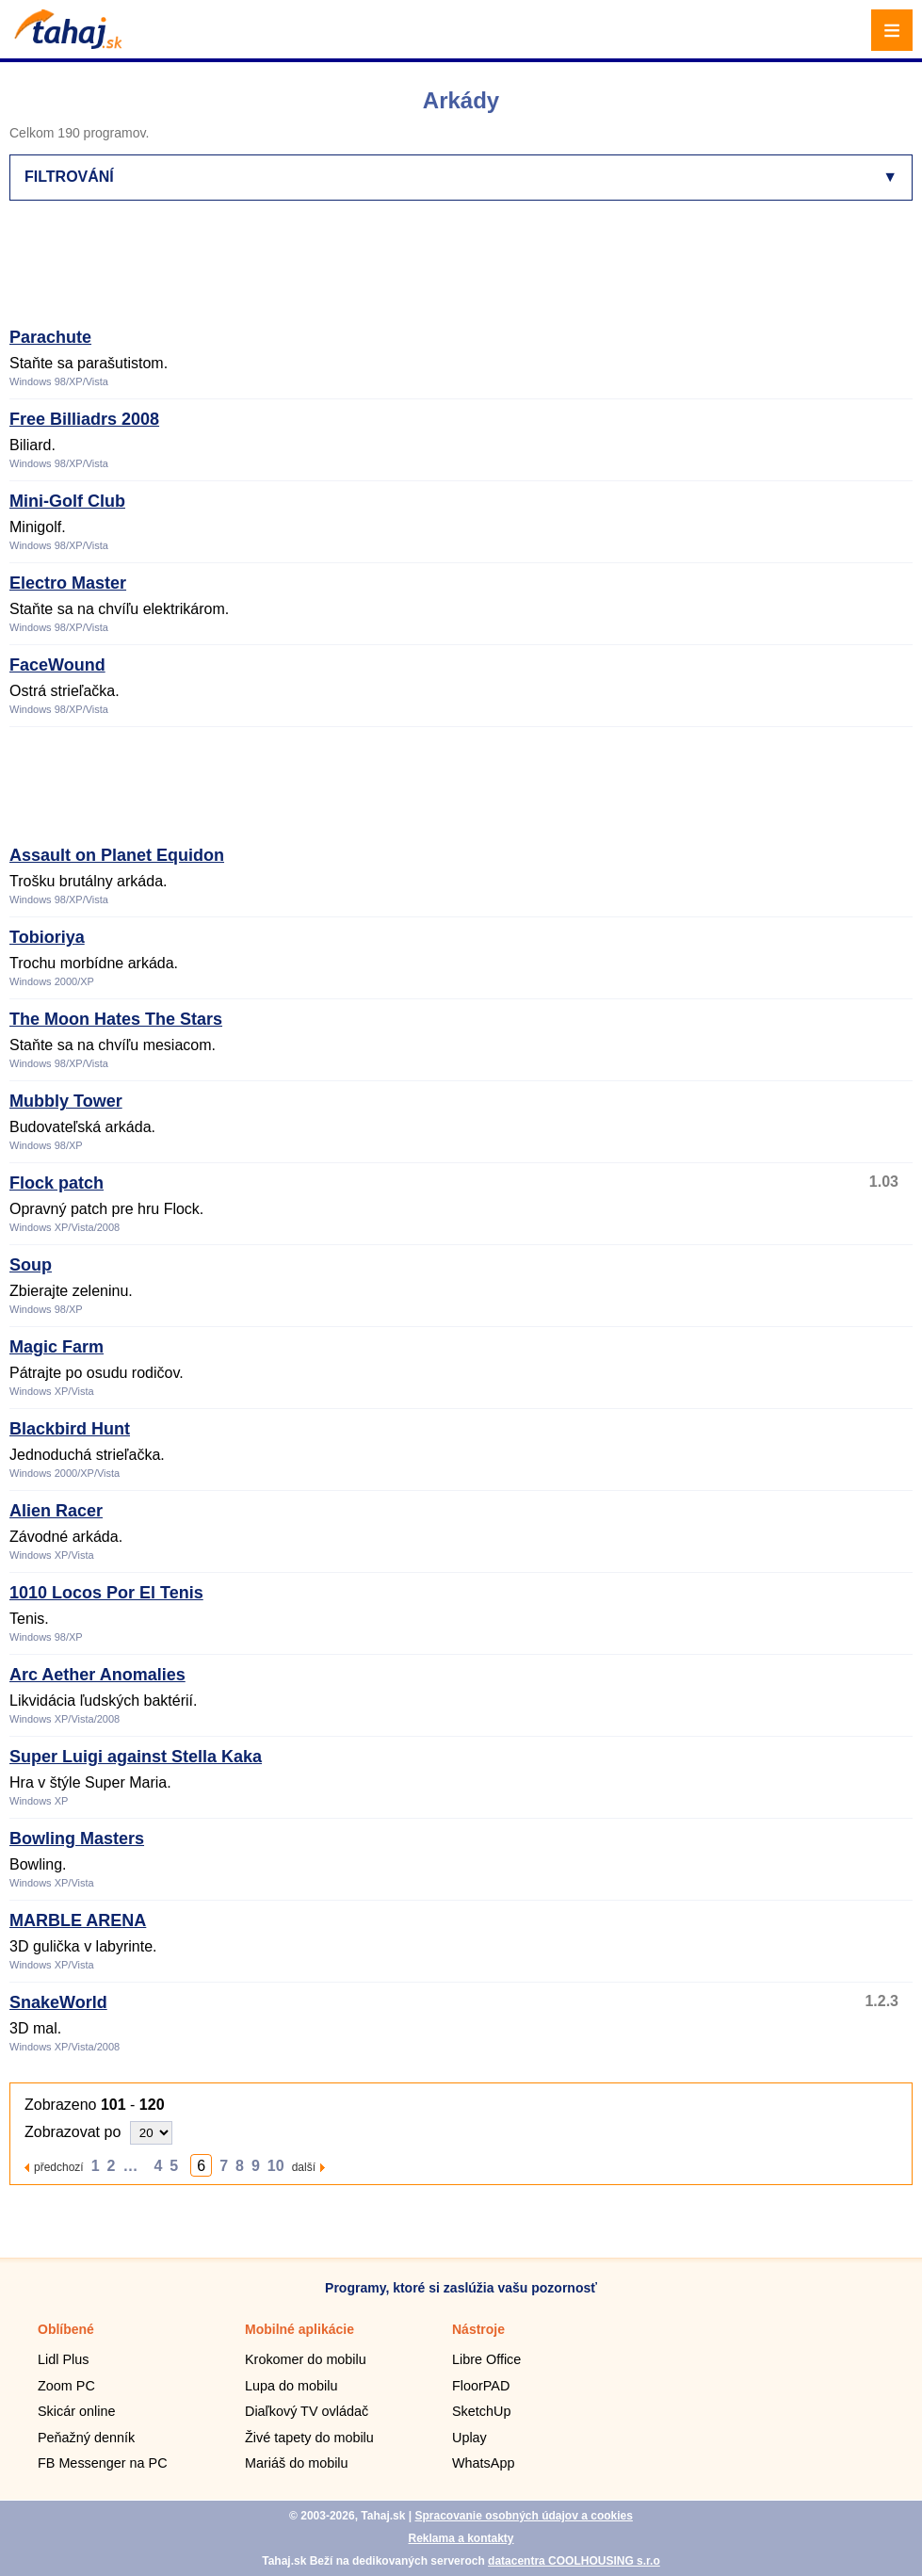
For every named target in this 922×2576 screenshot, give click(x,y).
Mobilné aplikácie (299, 2329)
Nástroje (478, 2329)
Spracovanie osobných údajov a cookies (523, 2515)
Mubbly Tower (65, 1101)
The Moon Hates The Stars (115, 1019)
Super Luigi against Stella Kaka (135, 1756)
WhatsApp (483, 2463)
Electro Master (67, 583)
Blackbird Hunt (69, 1428)
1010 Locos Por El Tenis (106, 1592)
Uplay (469, 2437)
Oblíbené (66, 2329)
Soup (30, 1265)
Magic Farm (56, 1346)
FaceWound (57, 665)
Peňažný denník (86, 2437)
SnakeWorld (58, 2002)
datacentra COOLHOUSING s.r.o (574, 2561)
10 (275, 2166)
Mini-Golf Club (67, 501)
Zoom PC (66, 2385)
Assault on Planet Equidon (116, 855)
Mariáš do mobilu (296, 2463)
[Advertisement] (352, 272)
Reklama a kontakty (460, 2538)
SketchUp (481, 2411)
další (303, 2167)
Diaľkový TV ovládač (306, 2411)
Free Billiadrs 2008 (84, 419)
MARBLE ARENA (77, 1920)
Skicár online (76, 2411)
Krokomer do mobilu (305, 2359)
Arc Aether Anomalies (97, 1674)
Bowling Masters (76, 1838)
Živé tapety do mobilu (309, 2437)
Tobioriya (47, 937)
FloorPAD (481, 2385)
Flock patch (56, 1183)
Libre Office (486, 2359)
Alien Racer (56, 1510)
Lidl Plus (63, 2359)
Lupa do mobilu (291, 2385)
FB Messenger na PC (103, 2463)
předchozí (59, 2167)
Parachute (50, 337)
